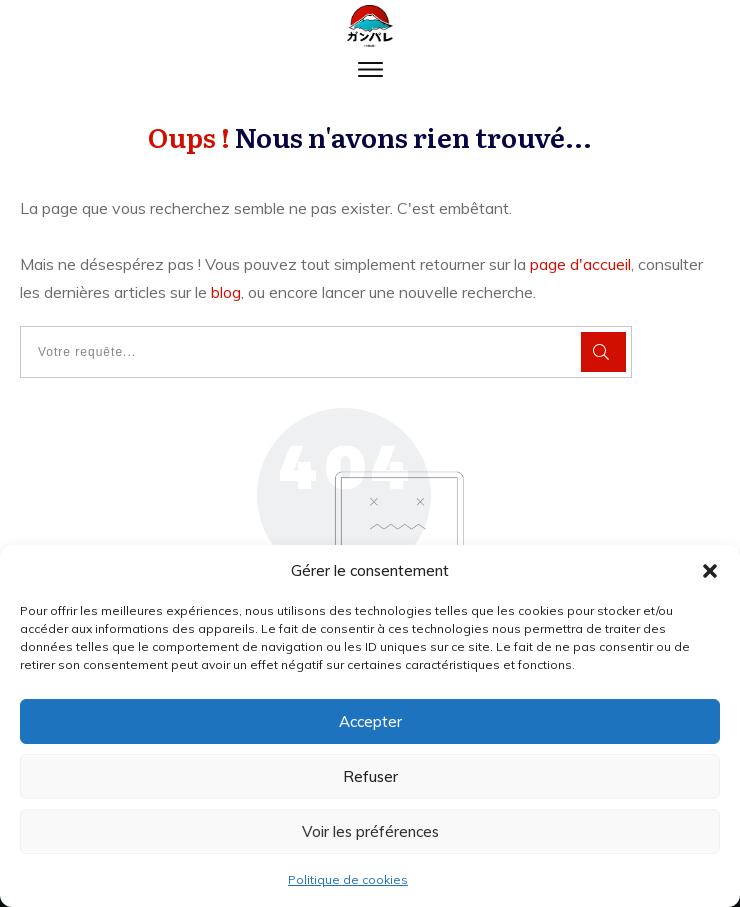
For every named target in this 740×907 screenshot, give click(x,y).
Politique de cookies (348, 879)
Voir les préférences (370, 831)
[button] (710, 571)
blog (226, 292)
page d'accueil (580, 264)
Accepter (370, 721)
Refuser (370, 776)
